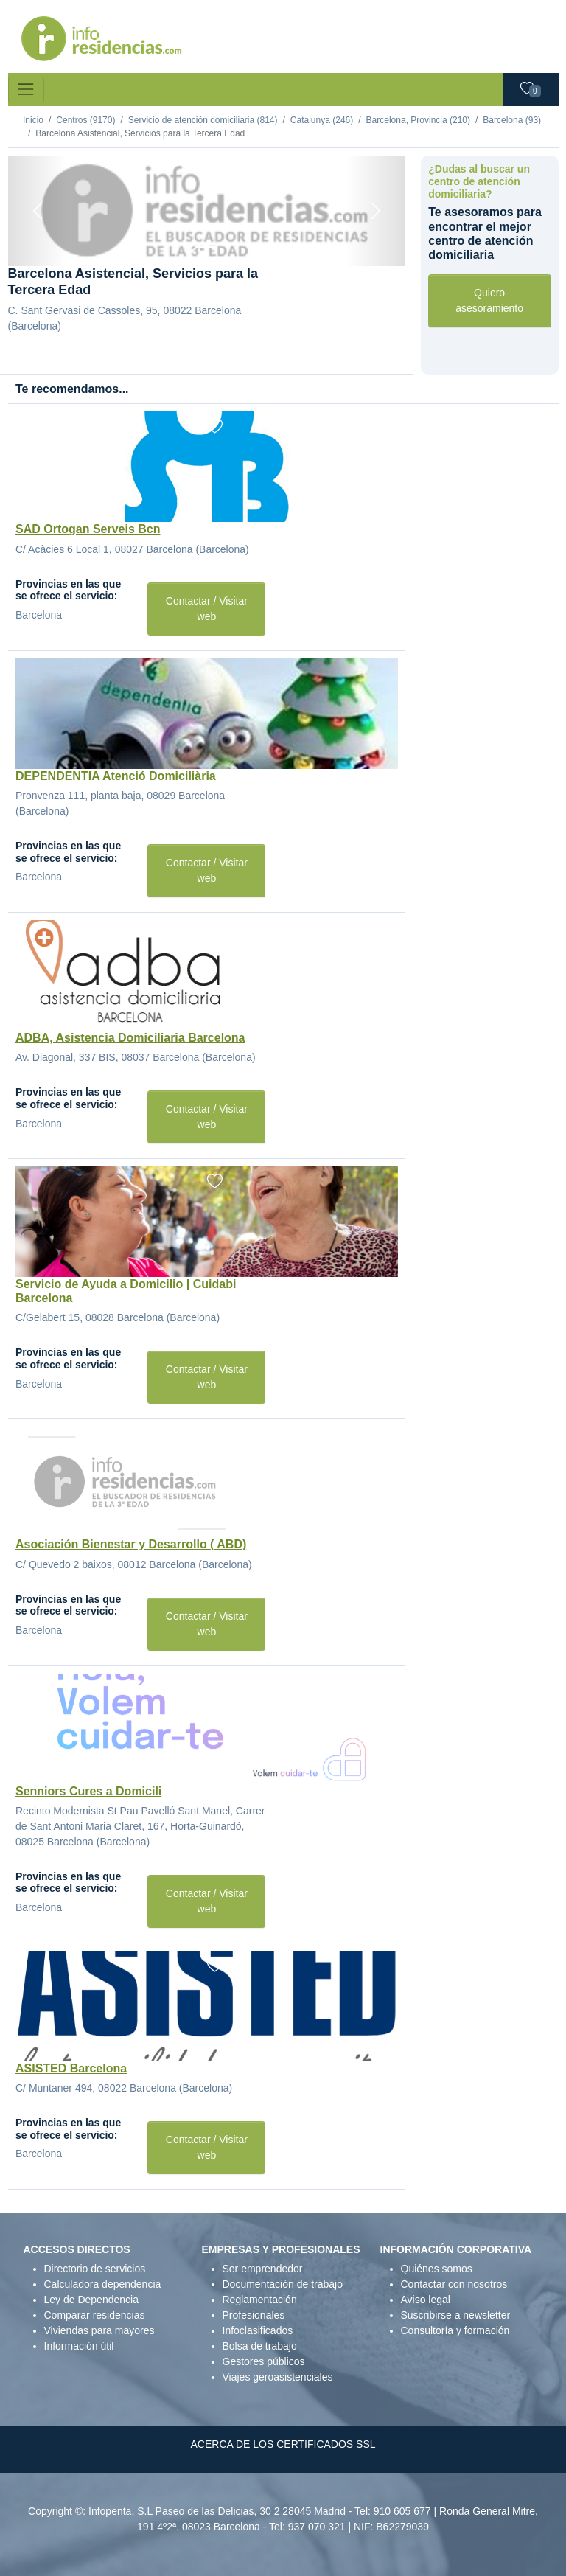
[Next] (375, 211)
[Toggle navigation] (26, 89)
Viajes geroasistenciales (278, 2377)
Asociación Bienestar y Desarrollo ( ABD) (130, 1544)
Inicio (33, 120)
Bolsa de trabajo (260, 2346)
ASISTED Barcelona (71, 2068)
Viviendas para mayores (99, 2330)
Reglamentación (260, 2299)
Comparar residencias (94, 2315)
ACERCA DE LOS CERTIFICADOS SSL (282, 2444)
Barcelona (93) (512, 120)
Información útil (79, 2346)
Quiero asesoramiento (489, 300)
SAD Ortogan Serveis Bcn (88, 529)
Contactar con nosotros (454, 2284)
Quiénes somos (436, 2268)
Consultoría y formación (455, 2330)
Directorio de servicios (95, 2268)
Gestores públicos (264, 2361)
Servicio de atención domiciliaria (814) (203, 120)
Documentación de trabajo (283, 2284)
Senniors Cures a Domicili (88, 1791)
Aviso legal (425, 2299)
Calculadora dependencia (102, 2284)
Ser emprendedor (263, 2268)
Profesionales (254, 2315)
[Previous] (38, 211)
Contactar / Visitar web (207, 608)
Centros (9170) (85, 120)
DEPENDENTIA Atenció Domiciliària (115, 776)
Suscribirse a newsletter (456, 2315)
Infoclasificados (258, 2330)
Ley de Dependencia (91, 2299)
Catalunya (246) (321, 120)
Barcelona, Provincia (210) (418, 120)
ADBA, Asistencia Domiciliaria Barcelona (130, 1037)
